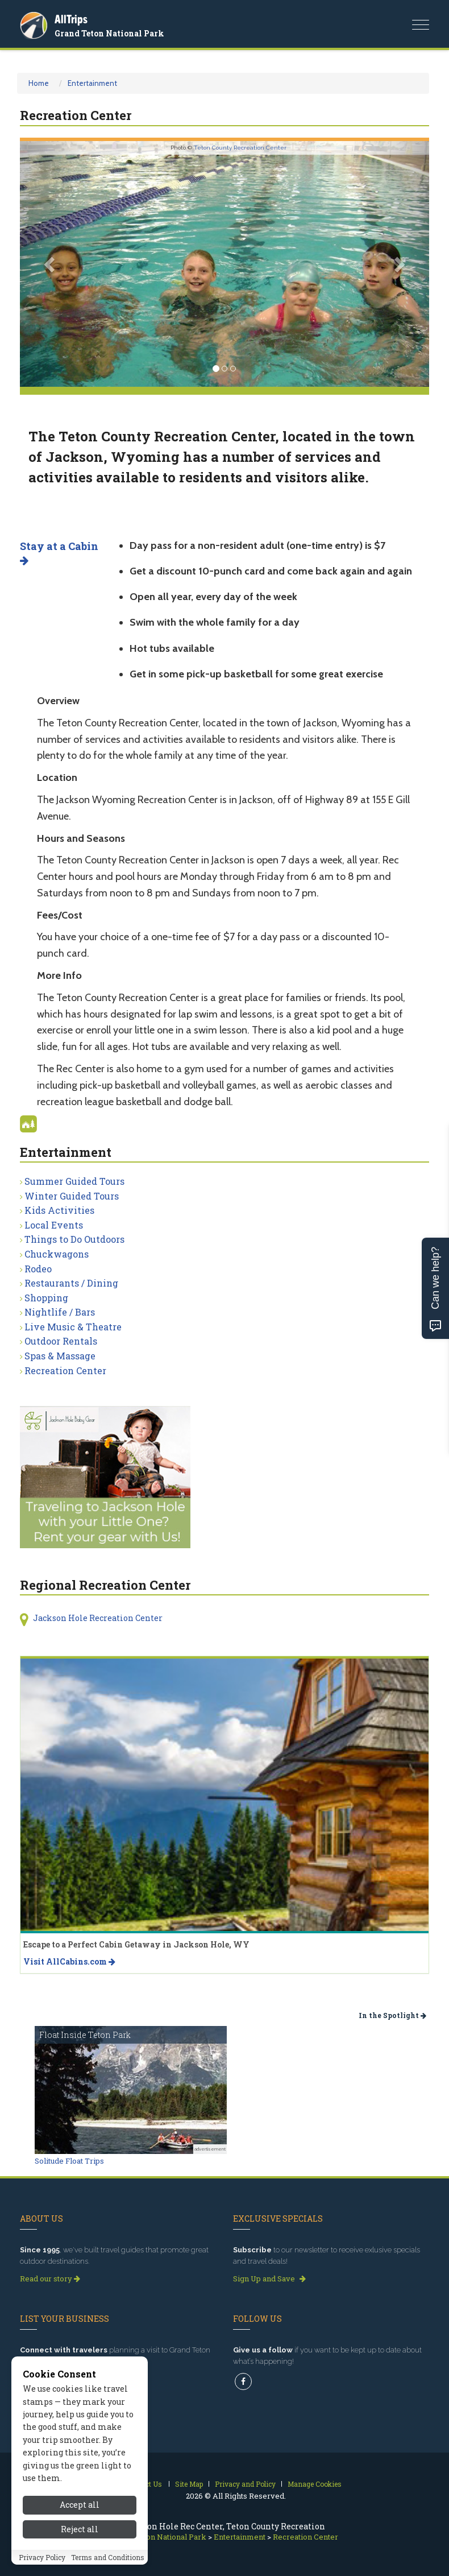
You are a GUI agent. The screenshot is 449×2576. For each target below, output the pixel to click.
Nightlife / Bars (59, 1312)
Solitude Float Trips (69, 2161)
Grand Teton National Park (109, 33)
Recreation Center (65, 1370)
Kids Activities (59, 1210)
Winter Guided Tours (71, 1196)
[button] (50, 264)
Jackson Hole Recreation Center (98, 1617)
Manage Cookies (315, 2483)
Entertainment (92, 83)
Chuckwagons (56, 1254)
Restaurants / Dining (71, 1283)
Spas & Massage (59, 1356)
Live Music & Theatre (73, 1327)
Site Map (189, 2483)
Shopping (46, 1298)
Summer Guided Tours (74, 1181)
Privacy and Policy (245, 2483)
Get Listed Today (54, 2379)
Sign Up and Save (269, 2278)
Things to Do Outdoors (74, 1239)
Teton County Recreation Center (240, 147)
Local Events (53, 1225)
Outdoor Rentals (60, 1341)
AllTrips (71, 19)
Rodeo (38, 1269)
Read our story (50, 2278)
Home (38, 83)
